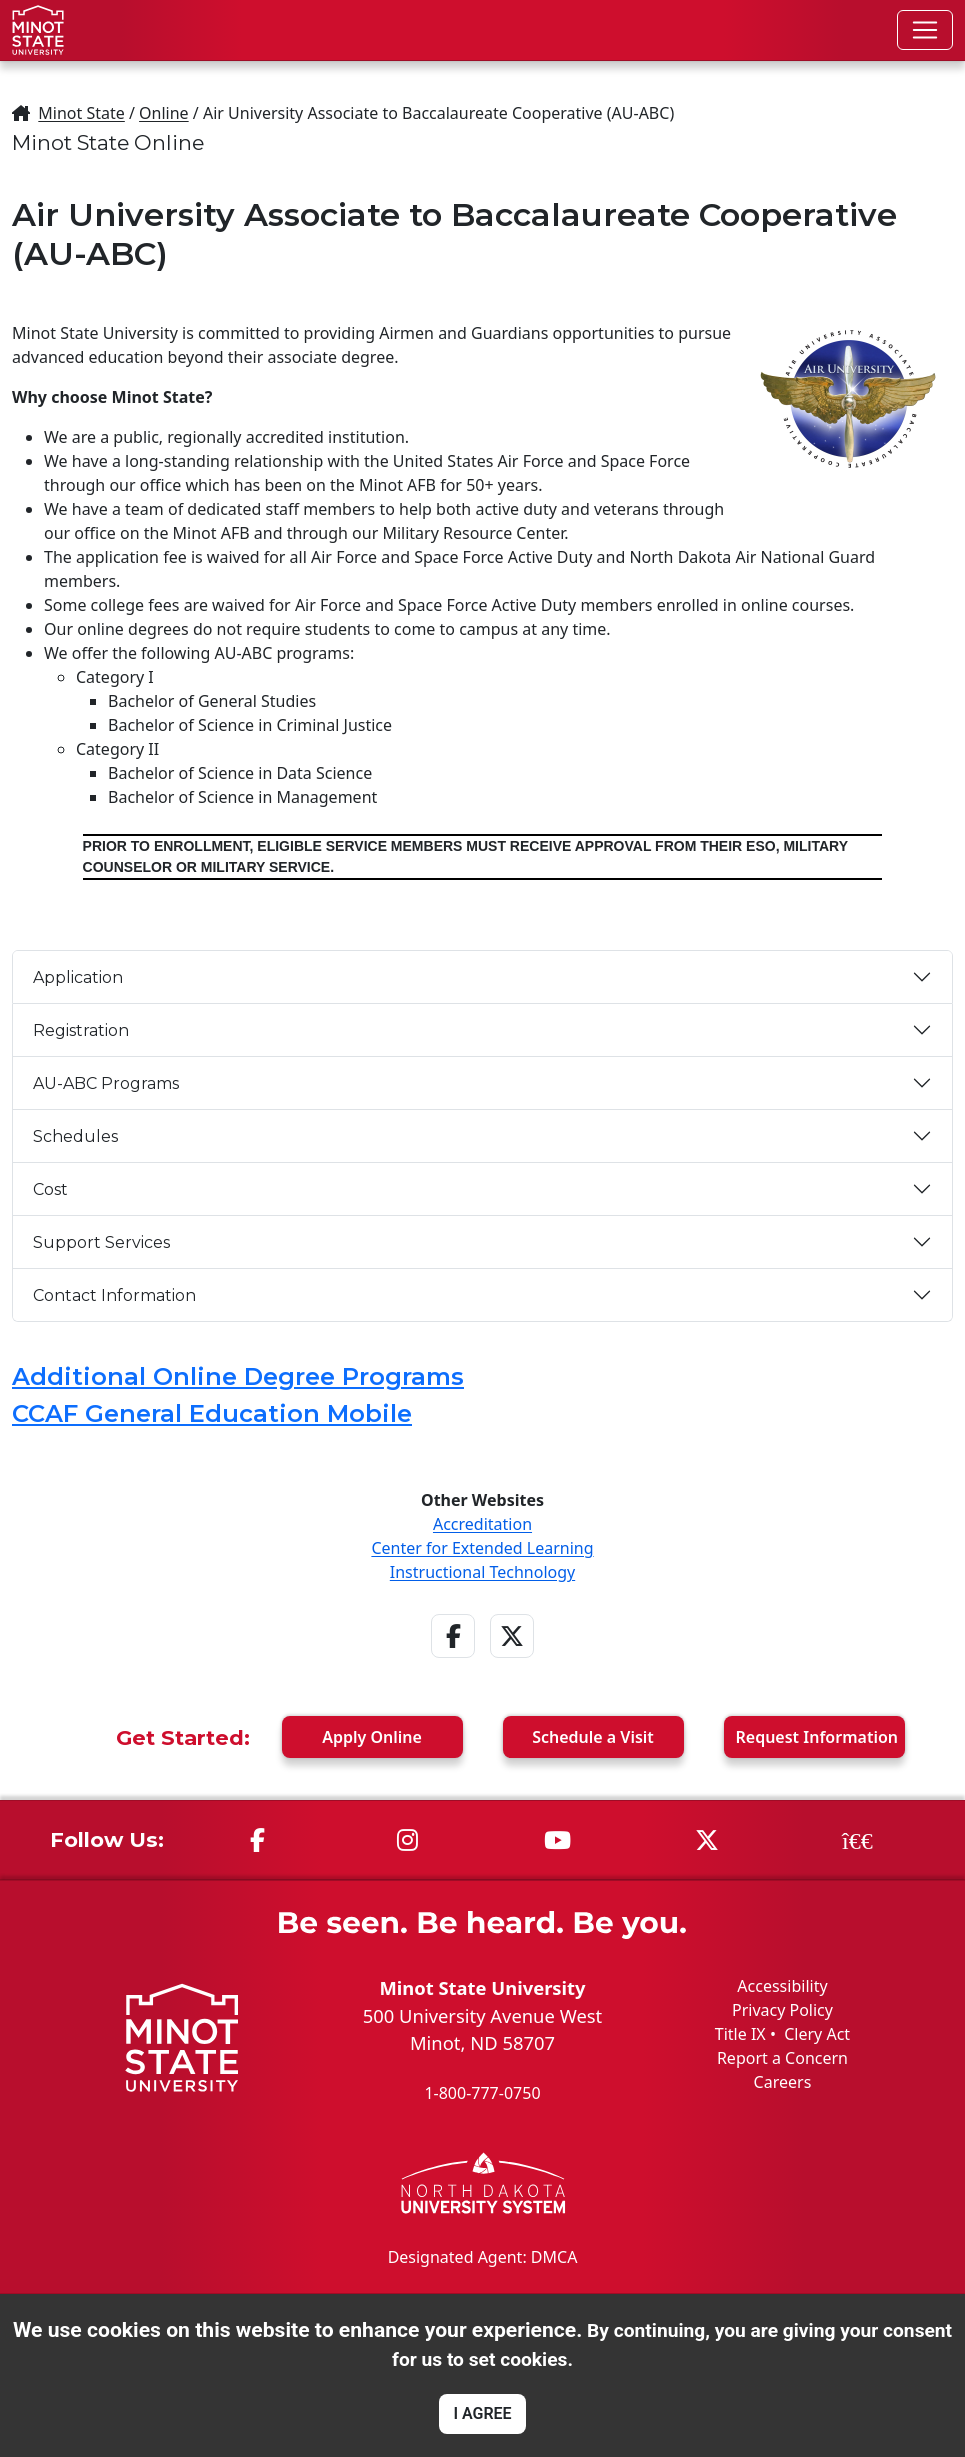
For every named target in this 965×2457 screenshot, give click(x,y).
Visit (593, 1737)
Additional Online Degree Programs (238, 1376)
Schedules (75, 1136)
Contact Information (114, 1295)
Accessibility (782, 1986)
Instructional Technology (482, 1572)
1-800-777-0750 (482, 2093)
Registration (81, 1030)
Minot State (81, 113)
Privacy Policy (782, 2010)
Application (78, 977)
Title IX (740, 2034)
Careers (783, 2082)
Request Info (817, 1737)
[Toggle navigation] (925, 30)
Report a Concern (782, 2058)
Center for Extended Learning (482, 1548)
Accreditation (482, 1524)
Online (164, 113)
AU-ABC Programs (106, 1083)
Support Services (101, 1242)
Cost (50, 1189)
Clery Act (817, 2034)
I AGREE (482, 2413)
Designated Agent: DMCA (483, 2257)
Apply (372, 1737)
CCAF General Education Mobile (212, 1413)
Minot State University (482, 1987)
